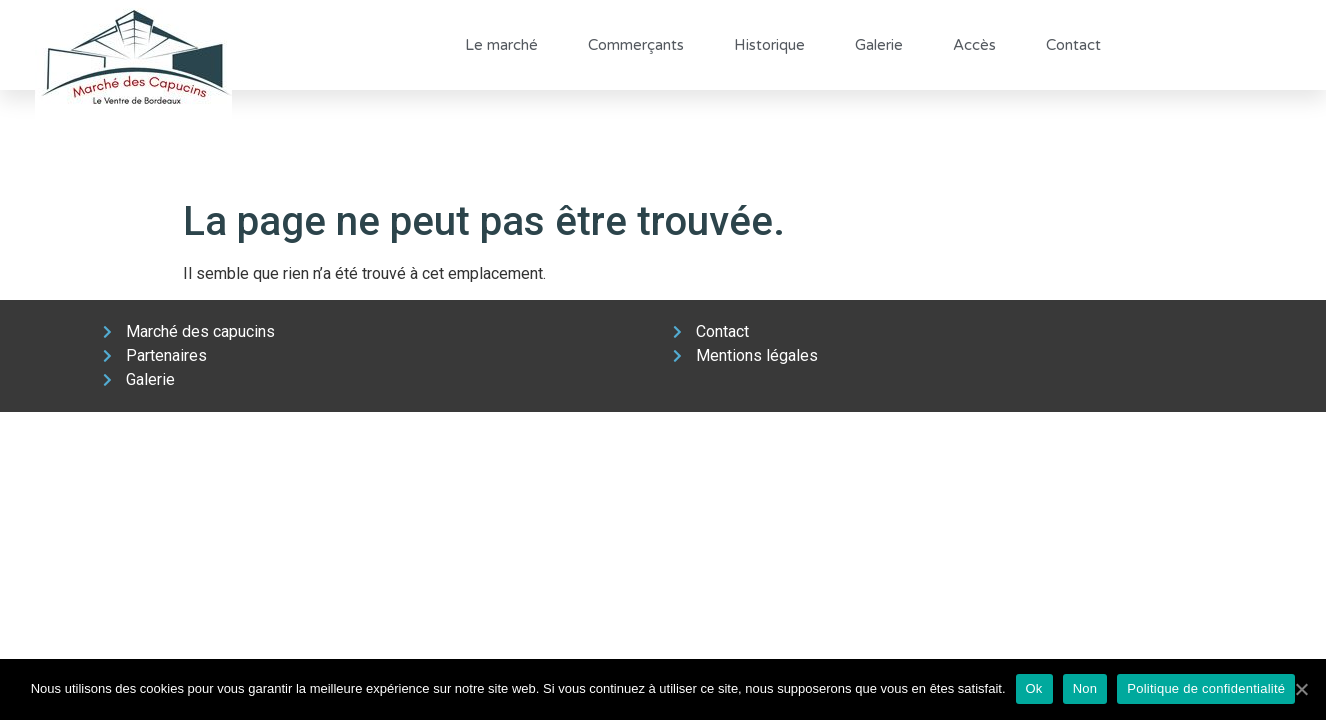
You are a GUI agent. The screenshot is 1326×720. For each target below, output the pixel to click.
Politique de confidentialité (1206, 688)
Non (1085, 688)
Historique (769, 45)
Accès (974, 45)
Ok (1034, 688)
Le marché (501, 45)
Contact (1073, 45)
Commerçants (636, 45)
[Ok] (1301, 689)
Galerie (879, 45)
